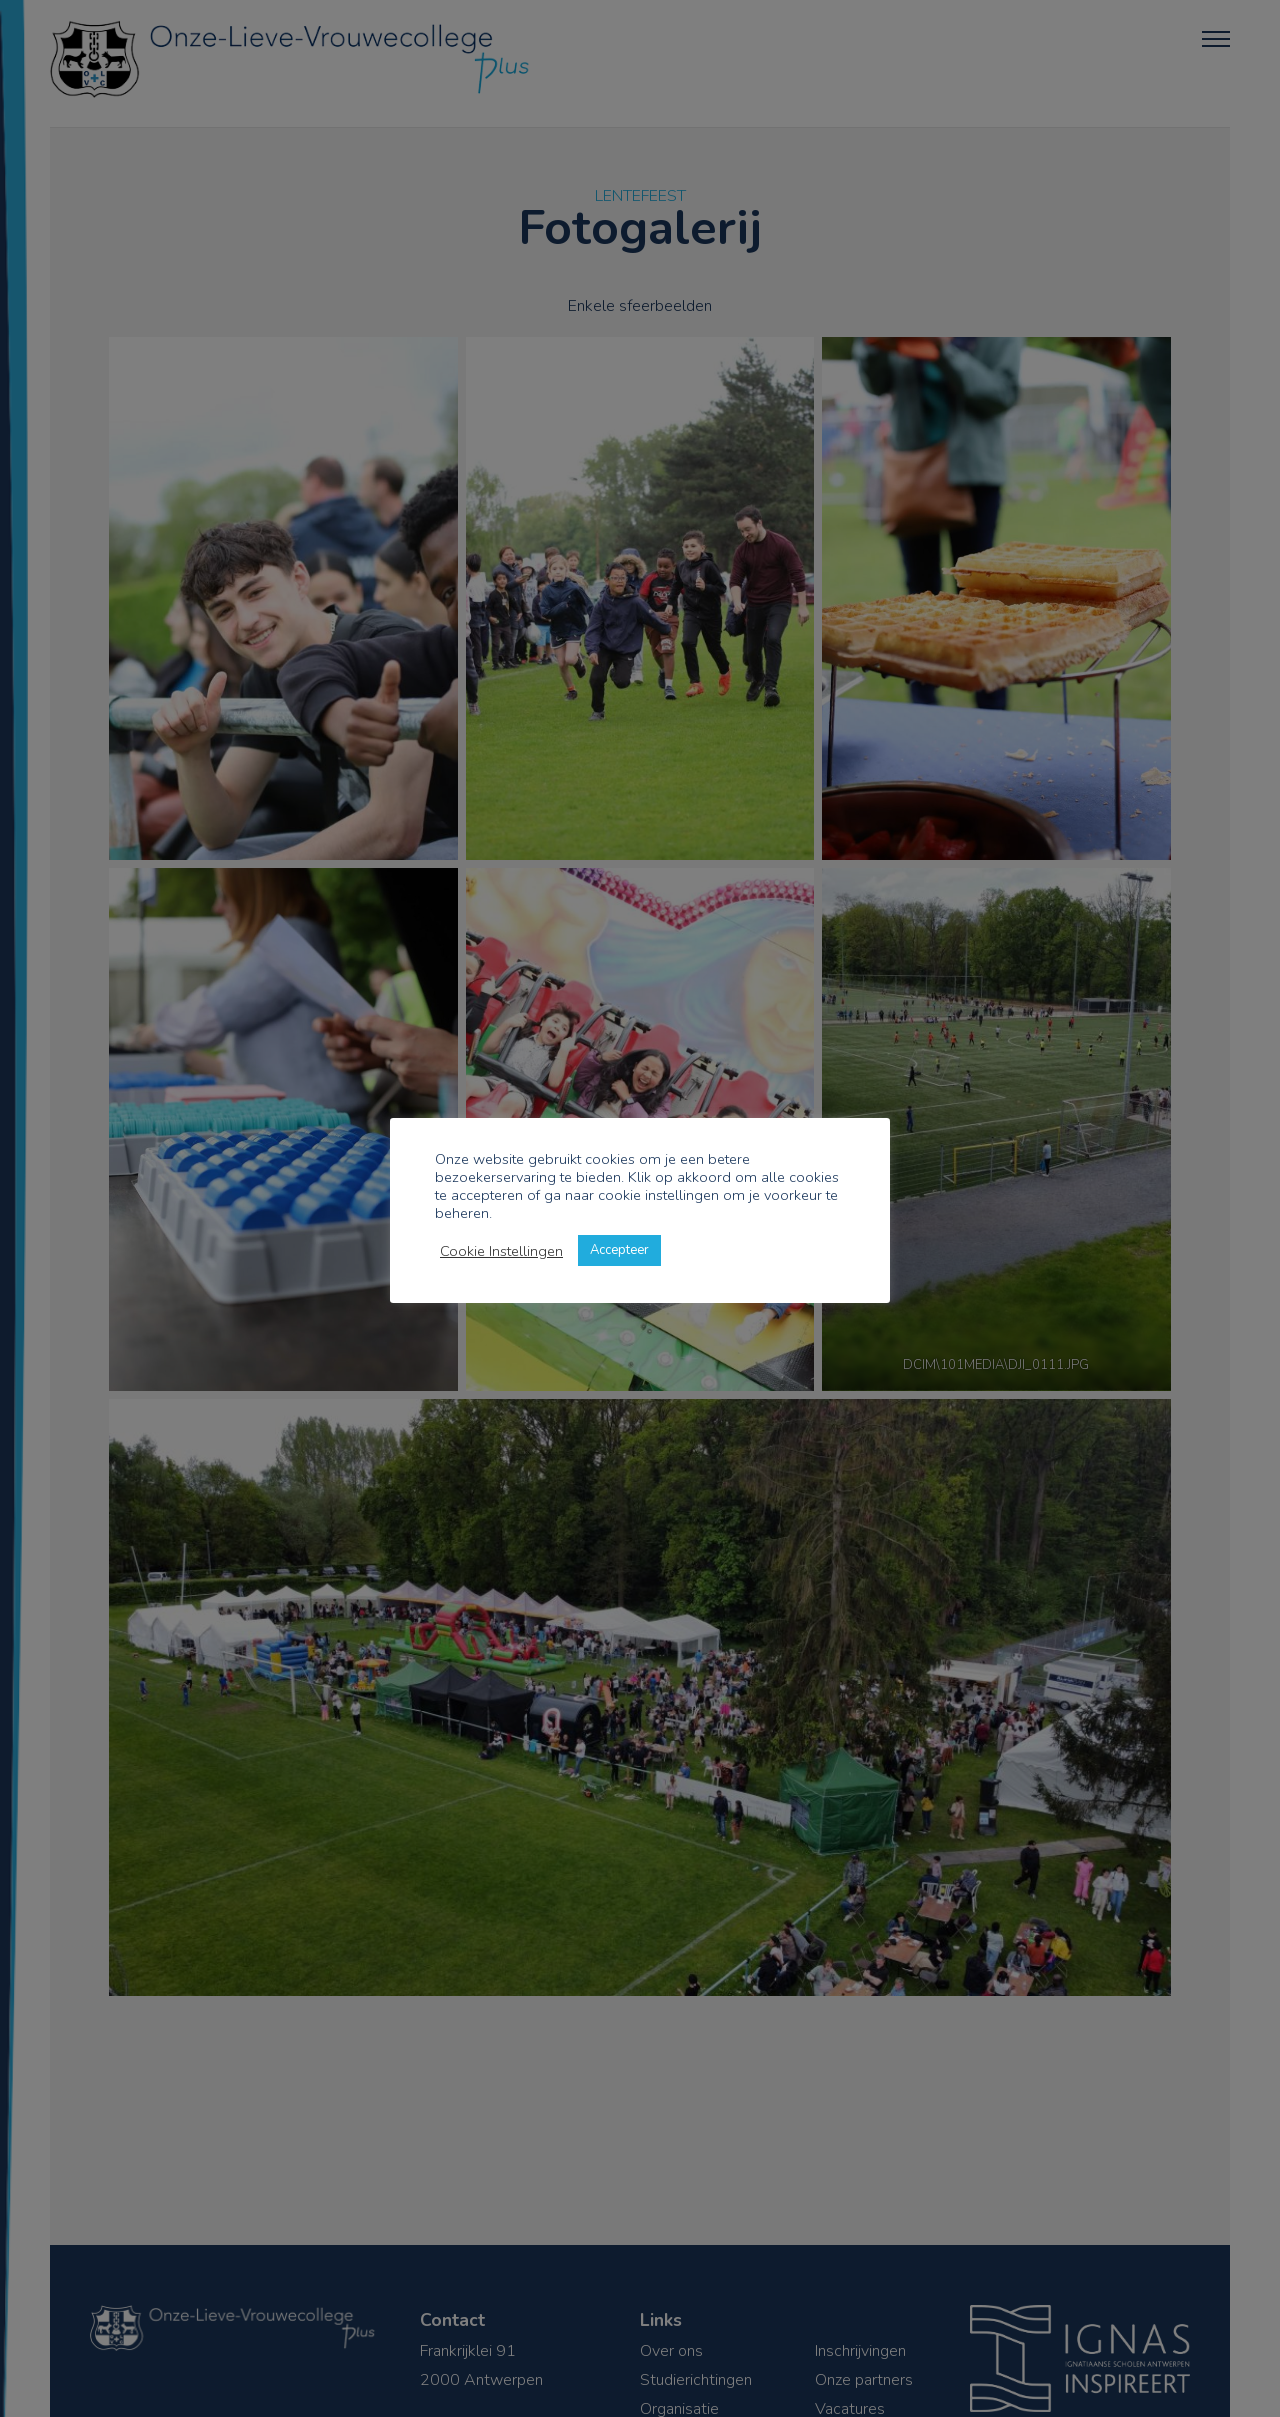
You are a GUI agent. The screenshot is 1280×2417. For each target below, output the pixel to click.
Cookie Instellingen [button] (501, 1251)
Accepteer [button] (619, 1250)
